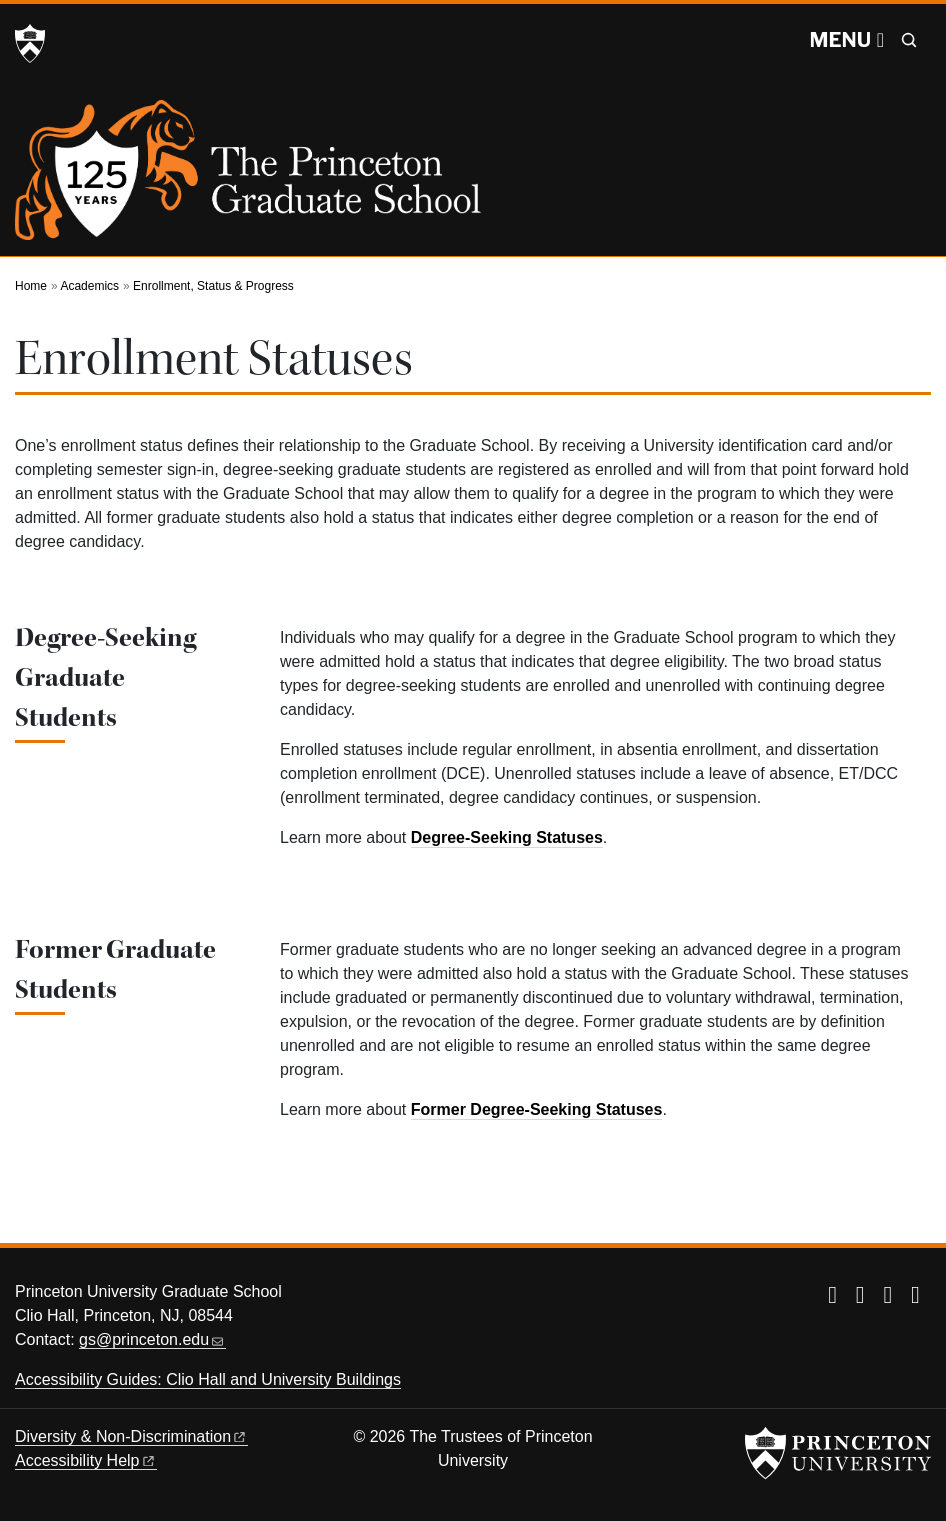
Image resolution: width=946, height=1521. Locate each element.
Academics (89, 286)
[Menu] (846, 40)
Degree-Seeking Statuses (507, 837)
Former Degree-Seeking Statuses (537, 1109)
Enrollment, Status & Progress (213, 286)
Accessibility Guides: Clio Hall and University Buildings (208, 1379)
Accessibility (86, 1460)
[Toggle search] (909, 40)
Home (31, 286)
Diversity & (131, 1436)
